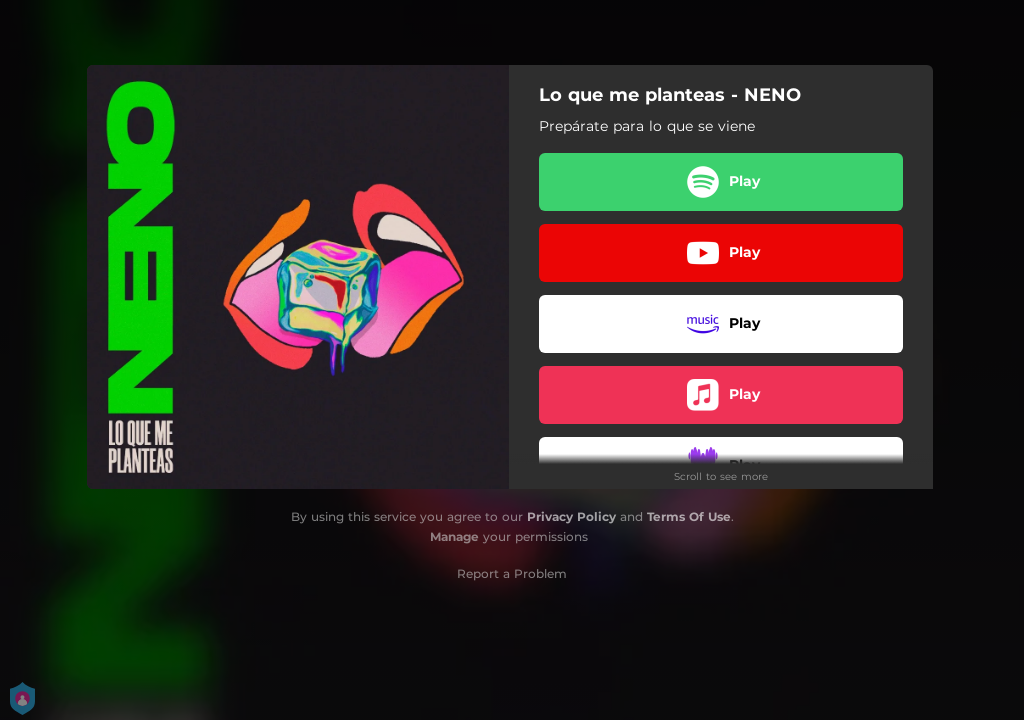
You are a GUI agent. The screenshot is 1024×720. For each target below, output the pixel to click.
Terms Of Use (689, 516)
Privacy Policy (571, 516)
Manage (454, 536)
